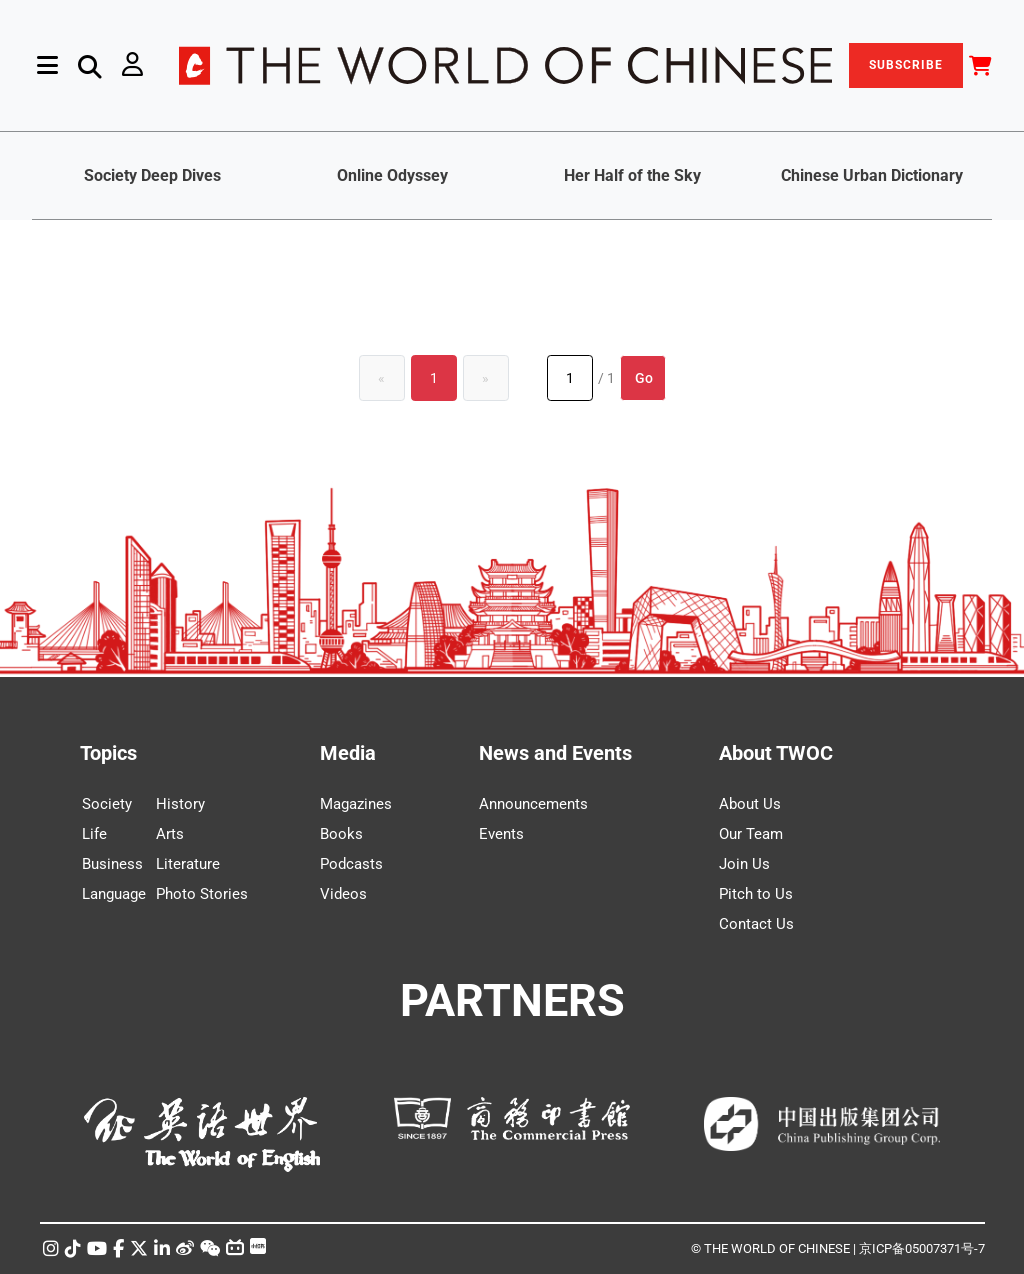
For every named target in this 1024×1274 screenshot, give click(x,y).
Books (341, 834)
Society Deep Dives (152, 175)
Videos (343, 894)
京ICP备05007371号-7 (922, 1248)
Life (94, 834)
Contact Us (756, 924)
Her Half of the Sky (632, 175)
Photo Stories (202, 894)
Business (112, 864)
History (180, 804)
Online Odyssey (392, 175)
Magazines (356, 804)
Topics (108, 753)
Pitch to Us (756, 894)
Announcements (533, 804)
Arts (170, 834)
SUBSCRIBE (906, 65)
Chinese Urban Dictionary (872, 175)
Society (107, 804)
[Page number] (570, 378)
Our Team (751, 834)
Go (644, 378)
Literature (188, 864)
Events (501, 834)
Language (114, 894)
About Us (750, 804)
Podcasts (351, 864)
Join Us (744, 864)
